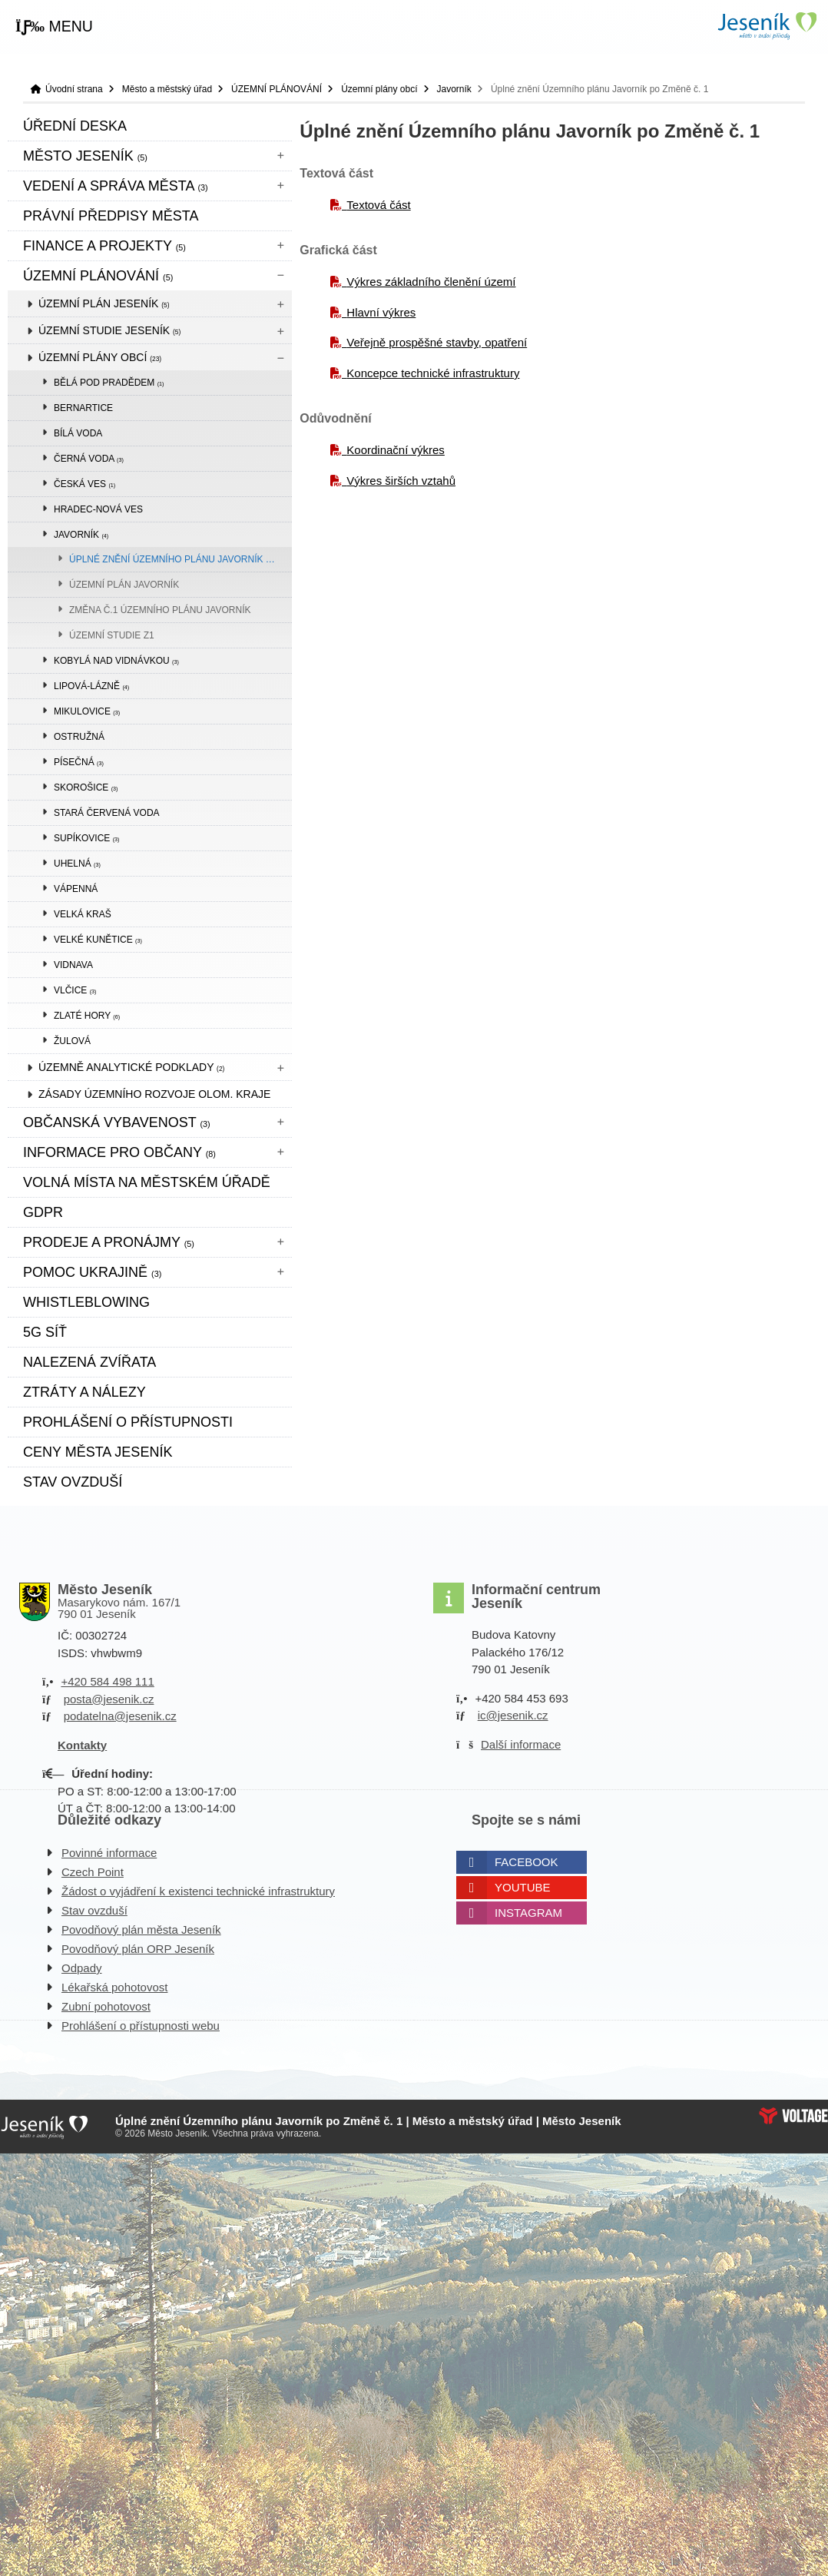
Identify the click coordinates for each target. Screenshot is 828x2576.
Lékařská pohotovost (114, 1987)
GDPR (43, 1212)
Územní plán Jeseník (104, 303)
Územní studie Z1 (111, 635)
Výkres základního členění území (430, 281)
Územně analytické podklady (131, 1067)
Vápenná (76, 889)
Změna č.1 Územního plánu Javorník (159, 610)
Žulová (72, 1041)
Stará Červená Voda (107, 812)
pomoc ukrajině (92, 1272)
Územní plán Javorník (124, 584)
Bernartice (83, 408)
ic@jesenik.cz (513, 1715)
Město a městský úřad (167, 89)
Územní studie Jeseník (109, 330)
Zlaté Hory (87, 1015)
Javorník (454, 89)
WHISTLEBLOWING (86, 1302)
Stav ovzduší (72, 1482)
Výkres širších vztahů (400, 480)
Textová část (378, 204)
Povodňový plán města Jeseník (141, 1929)
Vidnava (73, 965)
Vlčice (75, 990)
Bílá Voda (78, 433)
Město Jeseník (85, 156)
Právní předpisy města (110, 216)
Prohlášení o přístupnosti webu (140, 2025)
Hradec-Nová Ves (98, 509)
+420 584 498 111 (107, 1681)
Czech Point (92, 1871)
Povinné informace (109, 1852)
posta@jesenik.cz (109, 1699)
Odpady (81, 1967)
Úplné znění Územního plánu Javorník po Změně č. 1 (180, 559)
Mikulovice (87, 711)
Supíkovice (86, 838)
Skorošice (86, 787)
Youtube (523, 1887)
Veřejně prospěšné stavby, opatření (436, 342)
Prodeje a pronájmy (108, 1242)
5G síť (45, 1332)
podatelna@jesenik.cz (120, 1715)
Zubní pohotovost (106, 2006)
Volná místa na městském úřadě (146, 1182)
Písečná (79, 762)
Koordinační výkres (395, 449)
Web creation (793, 2115)
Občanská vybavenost (116, 1122)
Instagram (528, 1912)
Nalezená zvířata (89, 1362)
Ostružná (79, 736)
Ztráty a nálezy (84, 1392)
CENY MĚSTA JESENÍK (97, 1452)
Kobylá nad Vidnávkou (116, 660)
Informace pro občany (119, 1152)
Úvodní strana (766, 26)
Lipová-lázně (91, 686)
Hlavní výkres (381, 312)
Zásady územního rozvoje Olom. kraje (154, 1094)
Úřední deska (75, 126)
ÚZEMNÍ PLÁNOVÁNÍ (276, 89)
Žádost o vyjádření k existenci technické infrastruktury (198, 1891)
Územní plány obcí (379, 89)
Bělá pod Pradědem (109, 382)
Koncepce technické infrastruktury (432, 373)
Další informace (521, 1744)
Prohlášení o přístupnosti (128, 1422)
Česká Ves (84, 484)
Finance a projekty (104, 246)
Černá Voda (89, 458)
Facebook (526, 1861)
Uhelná (77, 863)
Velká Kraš (82, 914)
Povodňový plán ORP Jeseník (137, 1948)
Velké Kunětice (98, 939)
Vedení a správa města (115, 186)
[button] (54, 27)
